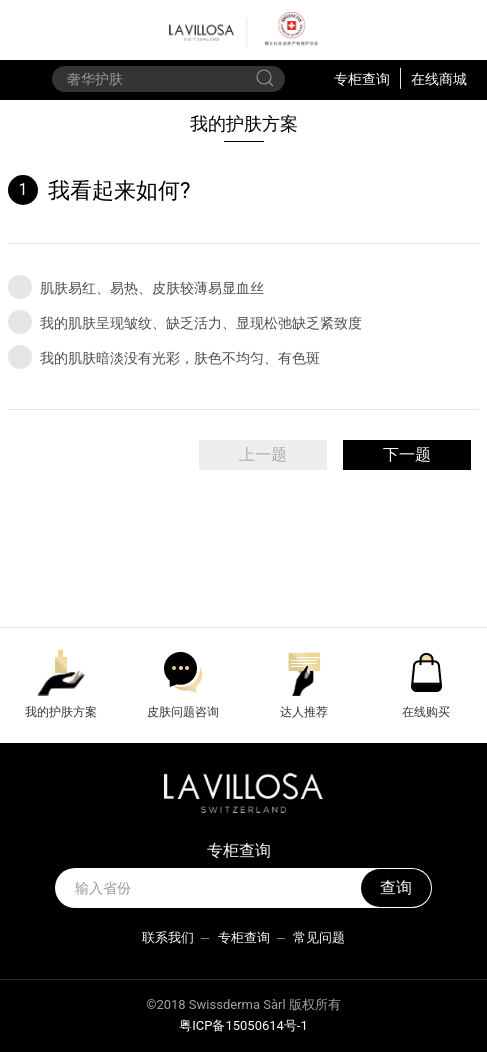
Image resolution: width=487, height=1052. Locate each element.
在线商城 (439, 78)
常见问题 (319, 937)
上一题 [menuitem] (263, 454)
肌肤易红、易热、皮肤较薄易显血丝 (136, 287)
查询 (396, 887)
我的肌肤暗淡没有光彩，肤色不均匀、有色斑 (164, 357)
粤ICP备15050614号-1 (243, 1025)
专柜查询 (362, 78)
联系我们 (168, 937)
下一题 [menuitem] (407, 454)
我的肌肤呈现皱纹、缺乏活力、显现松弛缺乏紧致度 (185, 322)
